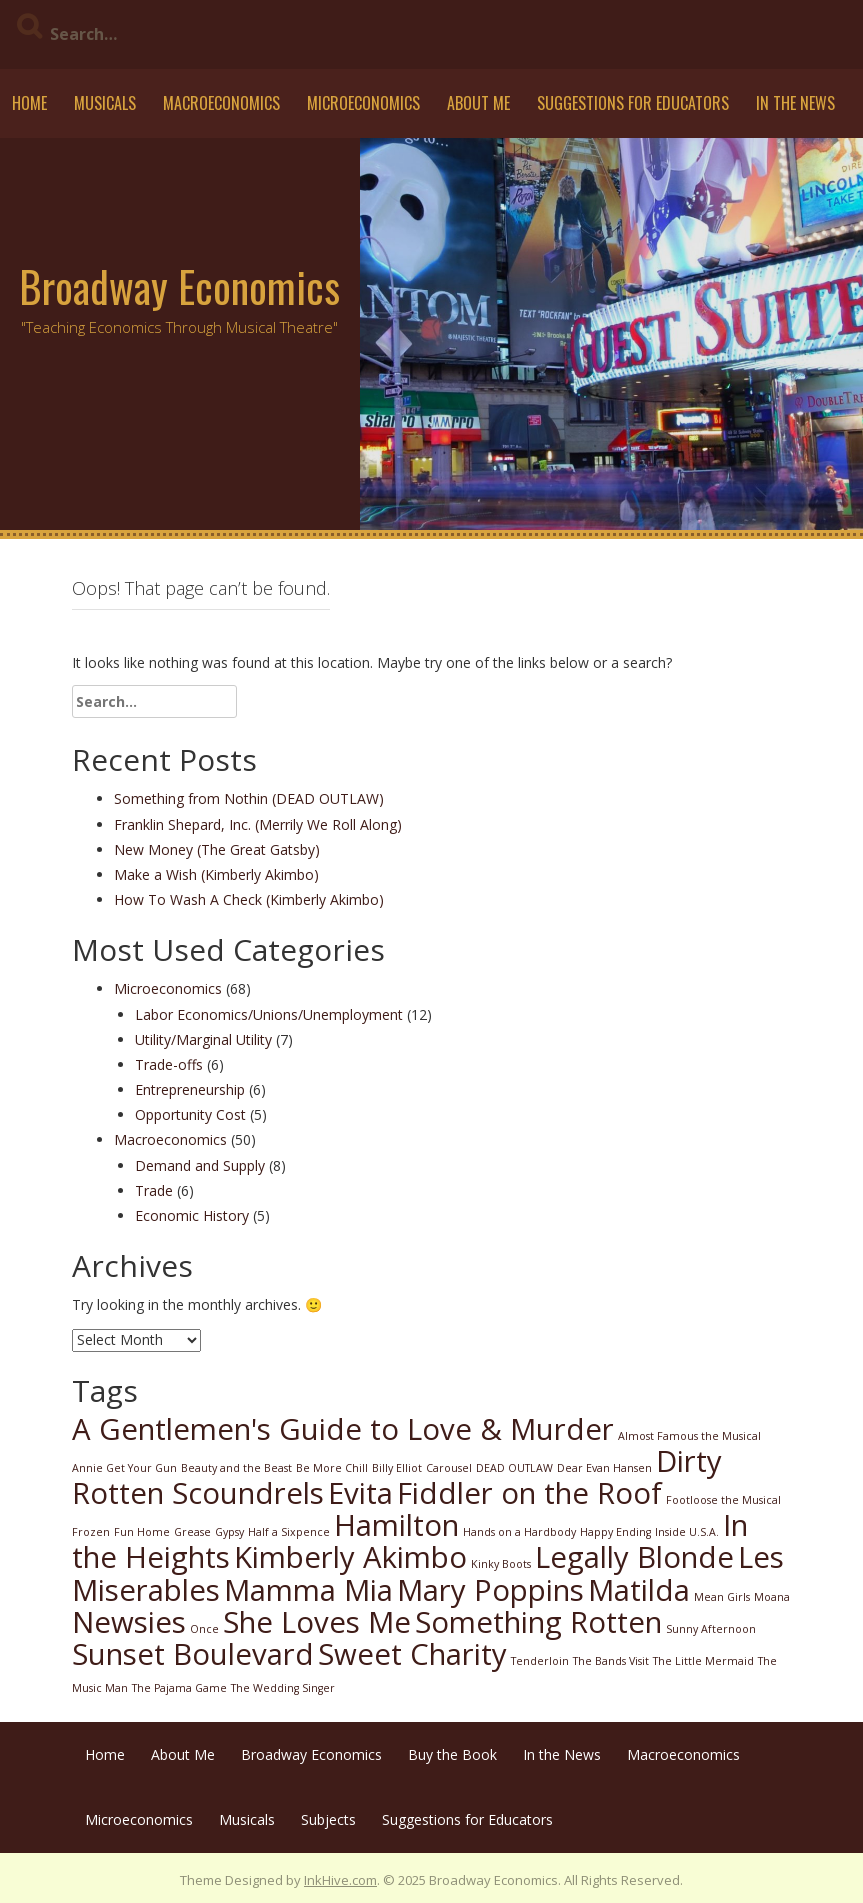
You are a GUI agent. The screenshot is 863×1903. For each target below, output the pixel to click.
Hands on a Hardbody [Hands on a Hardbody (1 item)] (519, 1532)
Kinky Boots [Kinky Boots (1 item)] (501, 1564)
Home (29, 103)
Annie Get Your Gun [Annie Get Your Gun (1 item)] (124, 1468)
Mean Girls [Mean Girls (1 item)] (722, 1597)
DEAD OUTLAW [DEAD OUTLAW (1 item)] (514, 1468)
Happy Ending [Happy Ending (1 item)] (615, 1532)
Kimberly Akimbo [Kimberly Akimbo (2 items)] (350, 1557)
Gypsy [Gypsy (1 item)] (229, 1532)
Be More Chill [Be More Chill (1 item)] (332, 1468)
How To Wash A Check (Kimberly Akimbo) (249, 899)
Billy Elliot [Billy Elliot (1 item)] (397, 1468)
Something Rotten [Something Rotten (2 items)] (538, 1622)
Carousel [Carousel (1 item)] (449, 1468)
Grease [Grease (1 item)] (192, 1532)
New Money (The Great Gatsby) (217, 849)
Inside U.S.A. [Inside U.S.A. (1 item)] (687, 1532)
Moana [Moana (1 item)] (772, 1597)
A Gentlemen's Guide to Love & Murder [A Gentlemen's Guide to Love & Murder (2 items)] (343, 1429)
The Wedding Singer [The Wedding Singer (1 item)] (283, 1688)
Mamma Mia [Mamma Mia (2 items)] (308, 1590)
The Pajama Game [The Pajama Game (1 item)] (179, 1688)
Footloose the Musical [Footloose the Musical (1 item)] (723, 1500)
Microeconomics (363, 103)
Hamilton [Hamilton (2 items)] (396, 1525)
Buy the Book (452, 1754)
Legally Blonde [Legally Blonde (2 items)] (634, 1557)
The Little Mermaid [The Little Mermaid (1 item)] (703, 1661)
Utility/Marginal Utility (203, 1039)
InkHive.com (340, 1880)
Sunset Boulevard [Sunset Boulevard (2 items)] (193, 1654)
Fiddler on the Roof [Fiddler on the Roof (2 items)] (529, 1493)
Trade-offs (169, 1064)
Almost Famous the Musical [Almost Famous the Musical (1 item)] (689, 1436)
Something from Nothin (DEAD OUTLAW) (249, 798)
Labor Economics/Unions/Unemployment (269, 1014)
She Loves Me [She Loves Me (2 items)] (317, 1622)
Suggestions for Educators (633, 103)
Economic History (192, 1215)
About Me (478, 103)
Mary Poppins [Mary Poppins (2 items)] (490, 1590)
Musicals (105, 103)
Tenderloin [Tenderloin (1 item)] (540, 1661)
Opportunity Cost (190, 1114)
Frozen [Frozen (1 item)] (91, 1532)
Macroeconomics (221, 103)
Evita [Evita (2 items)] (360, 1493)
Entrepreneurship (190, 1089)
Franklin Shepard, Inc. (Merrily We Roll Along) (258, 824)
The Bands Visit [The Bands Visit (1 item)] (611, 1661)
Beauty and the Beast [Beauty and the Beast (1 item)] (236, 1468)
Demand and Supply (200, 1165)
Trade (154, 1190)
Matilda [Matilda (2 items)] (639, 1590)
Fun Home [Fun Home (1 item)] (142, 1532)
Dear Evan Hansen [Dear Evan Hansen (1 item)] (604, 1468)
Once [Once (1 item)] (204, 1629)
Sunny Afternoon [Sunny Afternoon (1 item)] (711, 1629)
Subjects (328, 1819)
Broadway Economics (179, 286)
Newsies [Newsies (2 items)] (129, 1622)
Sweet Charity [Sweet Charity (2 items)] (412, 1654)
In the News (795, 103)
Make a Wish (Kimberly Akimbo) (216, 874)
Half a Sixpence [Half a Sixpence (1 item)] (289, 1532)
